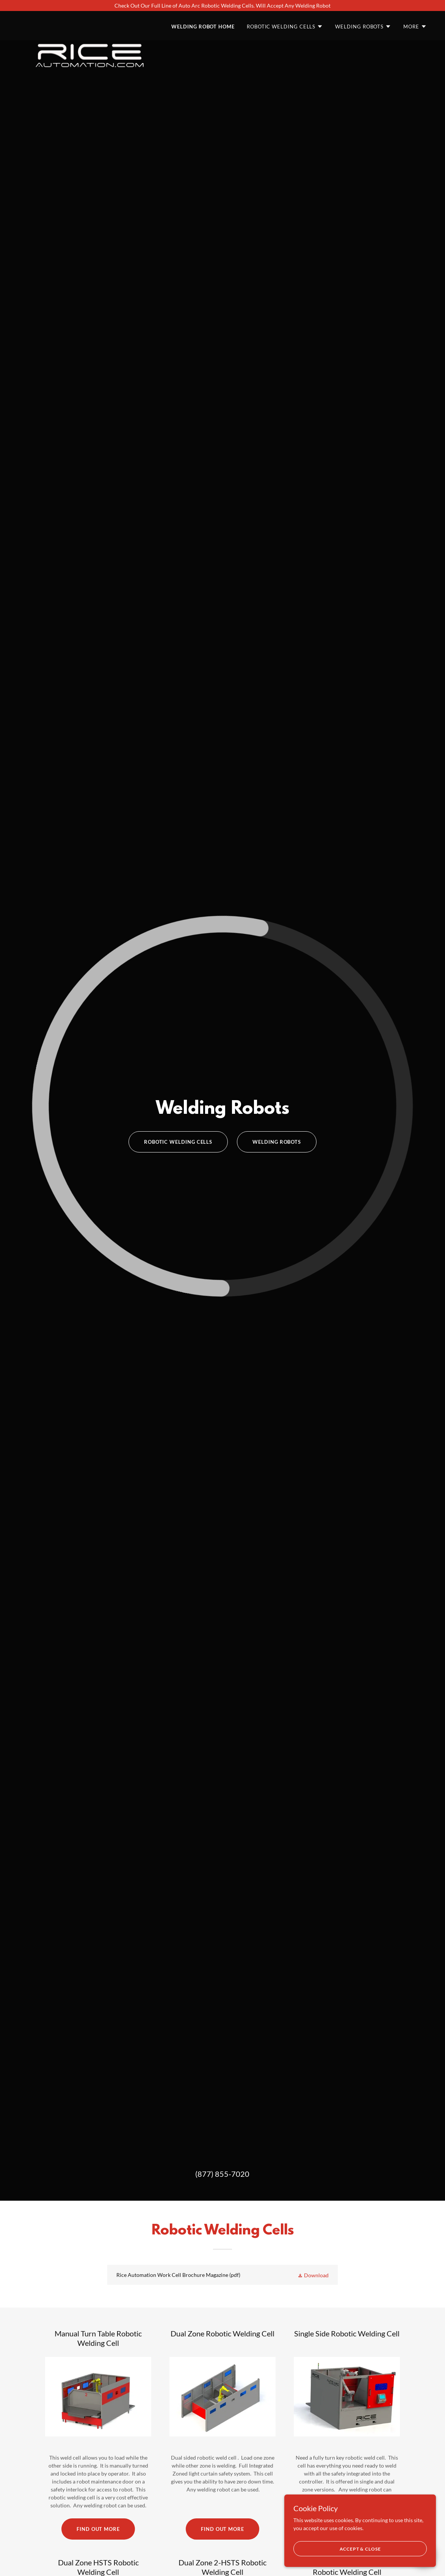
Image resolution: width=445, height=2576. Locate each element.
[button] (285, 26)
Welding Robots (276, 1142)
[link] (89, 24)
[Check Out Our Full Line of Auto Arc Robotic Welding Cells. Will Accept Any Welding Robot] (222, 5)
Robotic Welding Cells (178, 1142)
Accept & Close (360, 2549)
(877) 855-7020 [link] (222, 2173)
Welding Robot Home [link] (203, 27)
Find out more (98, 2529)
